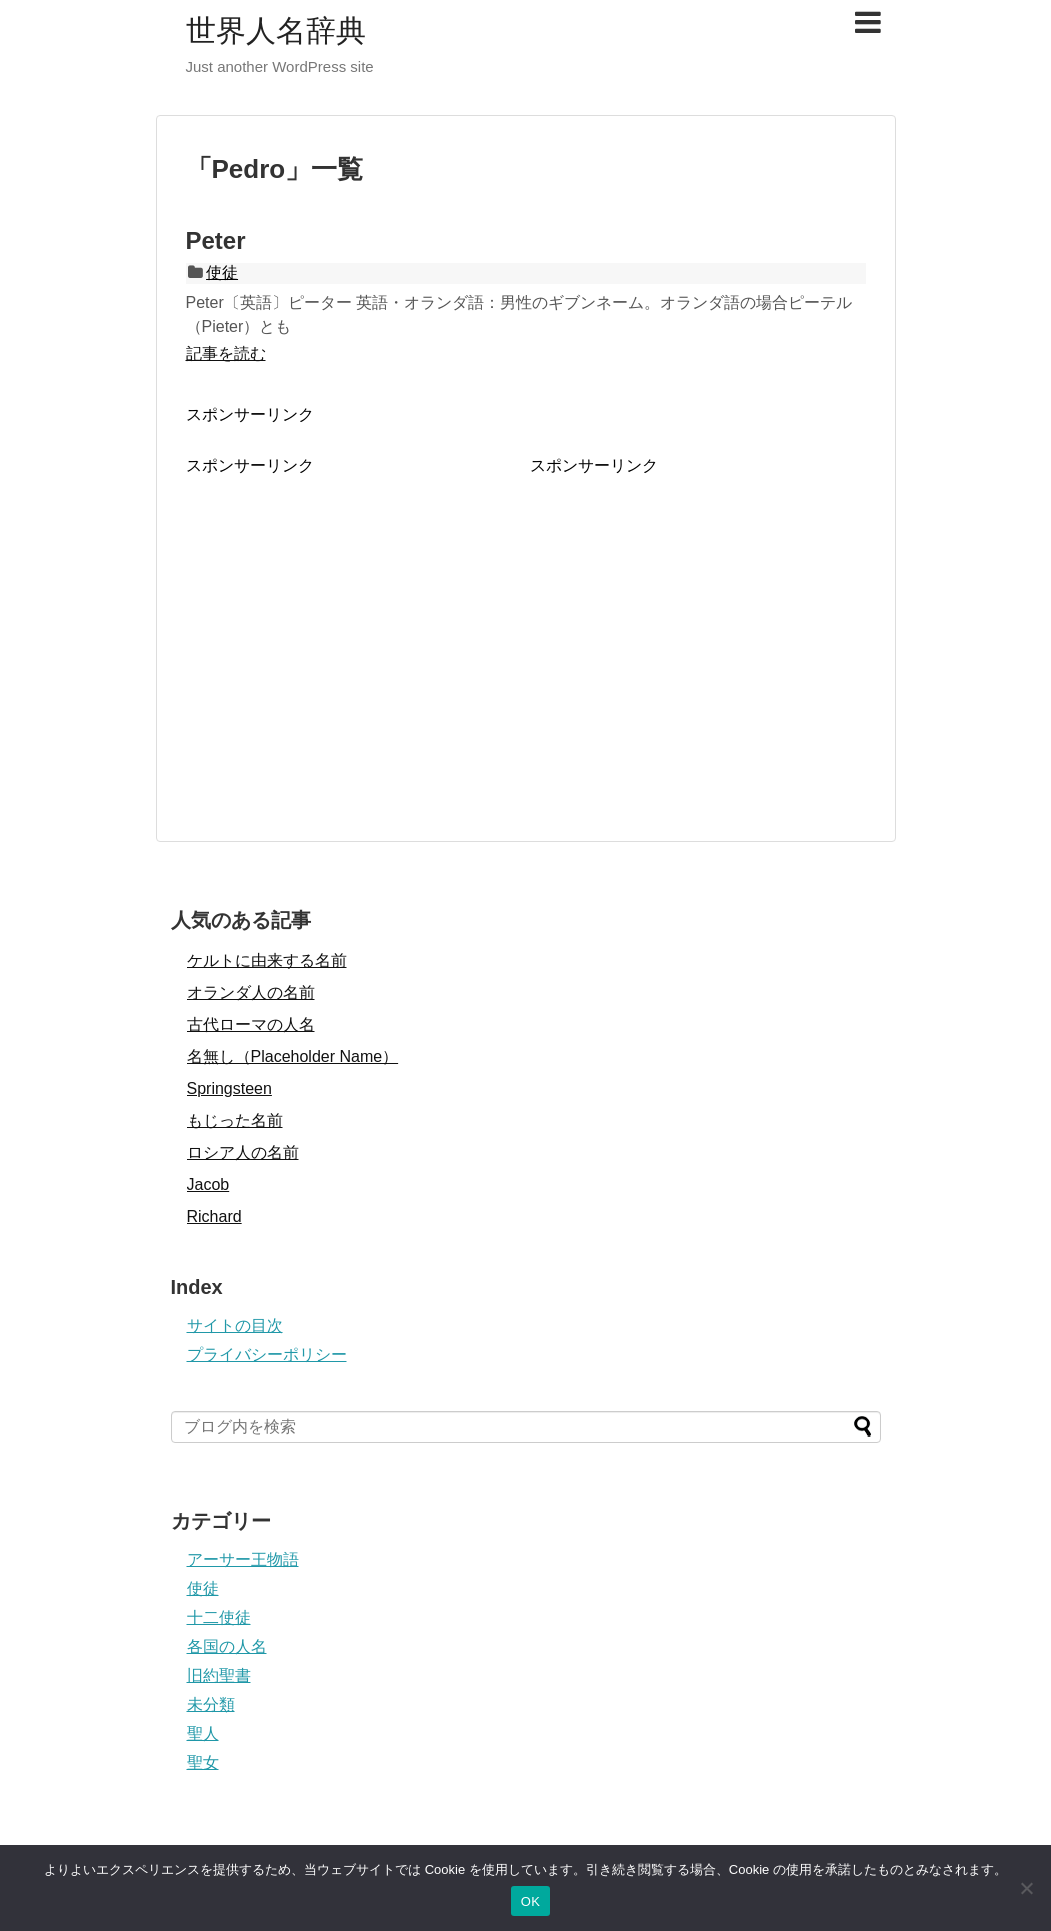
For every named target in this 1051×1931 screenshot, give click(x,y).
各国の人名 (227, 1646)
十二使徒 (219, 1617)
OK (530, 1901)
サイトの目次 (235, 1325)
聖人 (203, 1733)
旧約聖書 (219, 1675)
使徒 (222, 272)
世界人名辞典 (276, 30)
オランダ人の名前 (251, 992)
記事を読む (226, 353)
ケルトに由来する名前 (267, 960)
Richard (214, 1216)
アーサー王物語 (243, 1559)
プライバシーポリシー (267, 1354)
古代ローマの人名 (251, 1024)
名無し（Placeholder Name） (293, 1056)
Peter (216, 240)
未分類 (211, 1704)
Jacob (208, 1184)
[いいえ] (1026, 1888)
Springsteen (229, 1088)
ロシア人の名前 (243, 1152)
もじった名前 (235, 1120)
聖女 (203, 1762)
